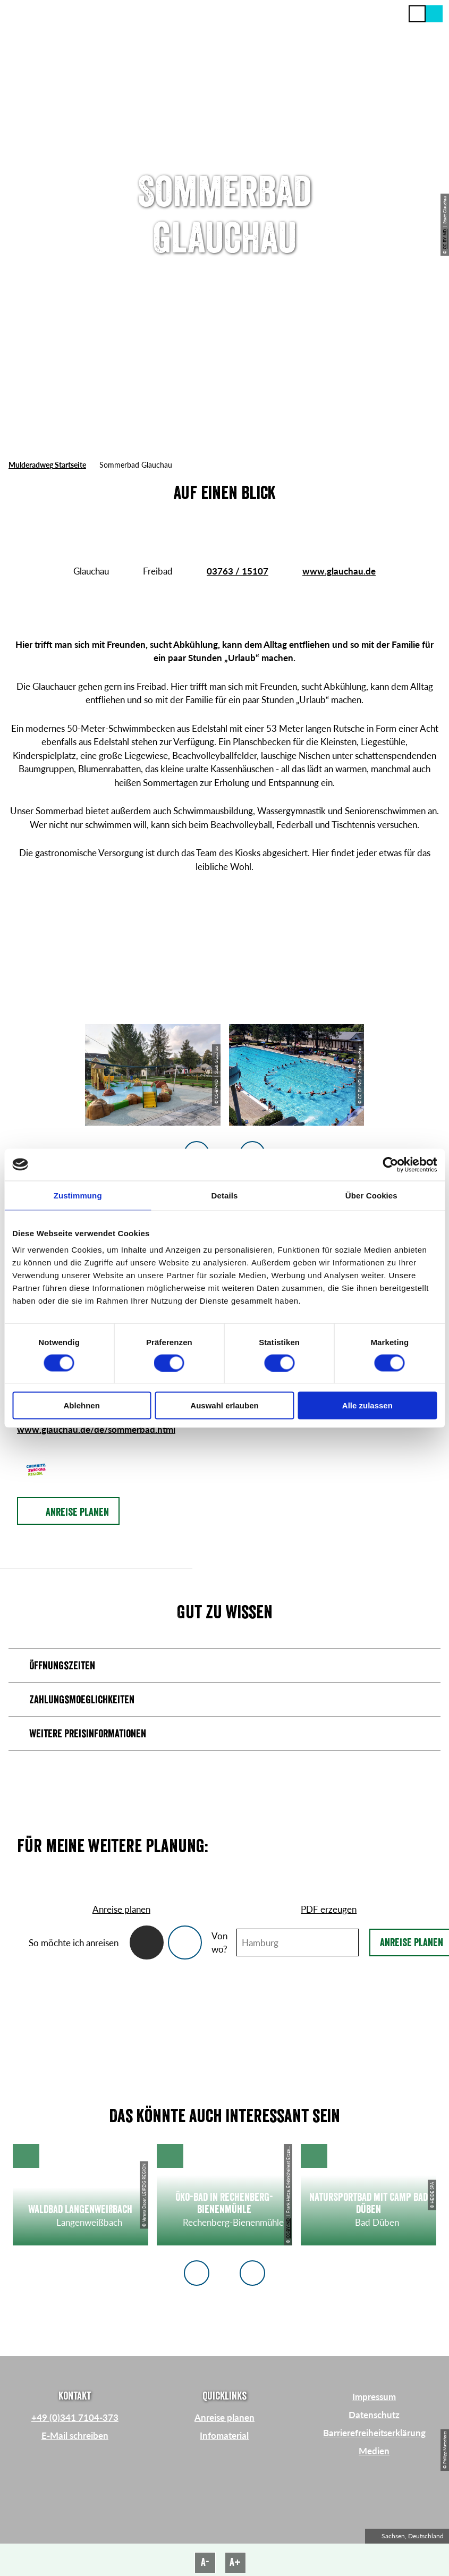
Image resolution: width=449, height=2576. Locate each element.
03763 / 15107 (237, 571)
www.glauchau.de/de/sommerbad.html (96, 1429)
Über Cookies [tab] (371, 1195)
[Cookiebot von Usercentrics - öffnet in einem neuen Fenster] (390, 1164)
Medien (374, 2450)
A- (205, 2562)
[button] (434, 13)
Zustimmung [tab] (78, 1195)
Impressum (374, 2396)
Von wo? (219, 1942)
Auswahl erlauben (224, 1405)
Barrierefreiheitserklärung (374, 2432)
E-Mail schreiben (74, 2435)
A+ (235, 2562)
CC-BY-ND (444, 239)
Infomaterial (224, 2435)
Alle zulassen (367, 1405)
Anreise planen (224, 2417)
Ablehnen (82, 1405)
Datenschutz (374, 2414)
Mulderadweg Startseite (47, 464)
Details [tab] (224, 1195)
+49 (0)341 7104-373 (74, 2417)
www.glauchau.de (339, 571)
